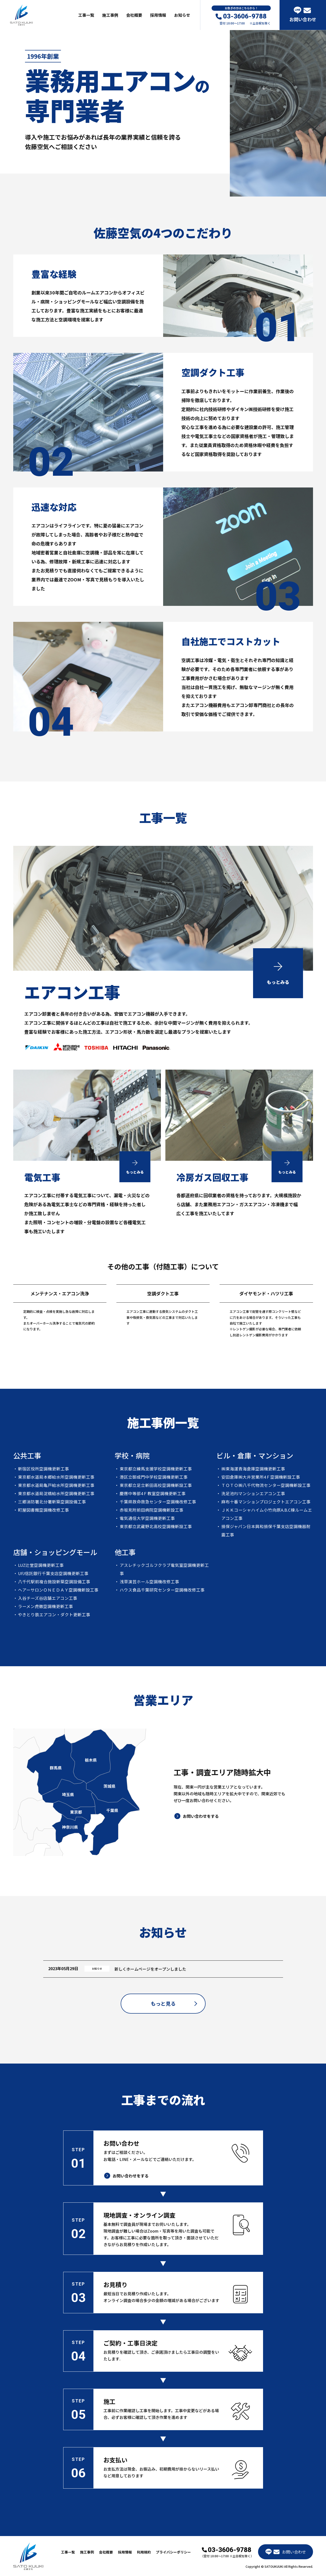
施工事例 (110, 15)
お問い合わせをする (201, 1816)
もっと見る (163, 2003)
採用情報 (158, 15)
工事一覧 (86, 15)
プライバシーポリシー (173, 2552)
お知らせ (182, 15)
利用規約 (144, 2552)
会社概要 (134, 15)
